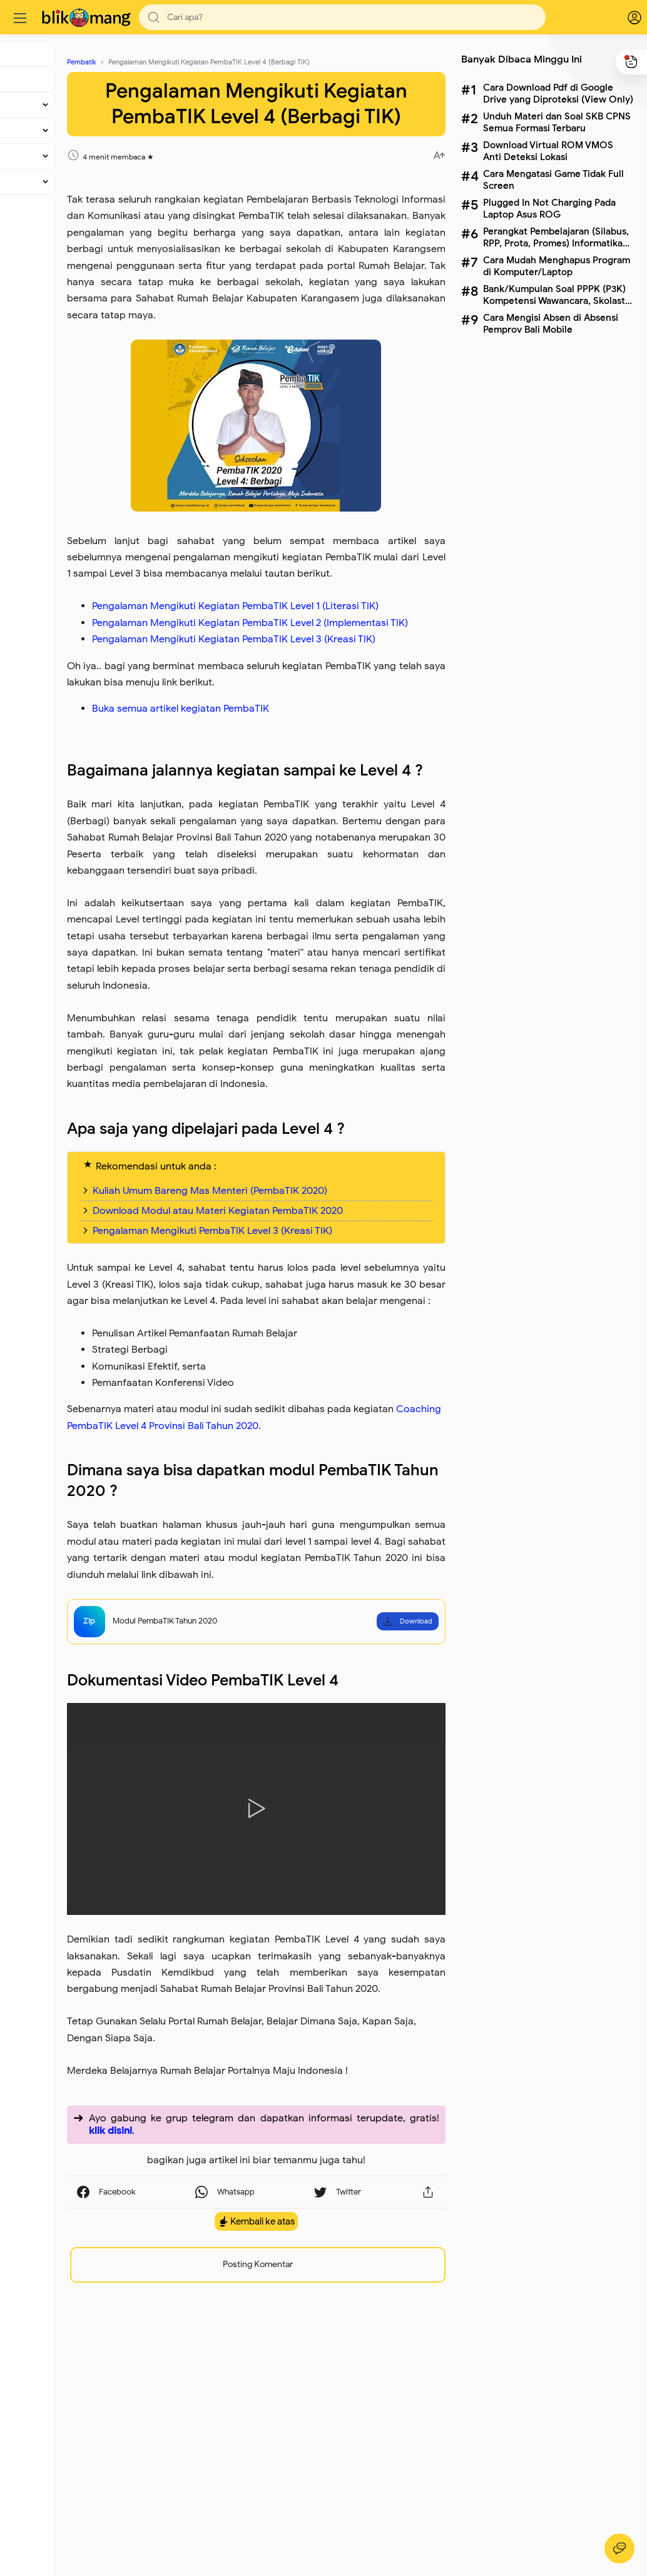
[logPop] (622, 17)
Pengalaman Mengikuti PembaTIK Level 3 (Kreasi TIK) (286, 1421)
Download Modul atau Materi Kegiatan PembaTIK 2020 (291, 1401)
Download (405, 1845)
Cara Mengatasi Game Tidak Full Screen (551, 179)
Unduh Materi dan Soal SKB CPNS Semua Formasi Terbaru (555, 122)
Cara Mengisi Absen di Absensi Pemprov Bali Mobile (548, 323)
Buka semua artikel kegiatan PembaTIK (254, 830)
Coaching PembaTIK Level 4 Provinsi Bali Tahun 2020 (302, 1633)
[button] (155, 17)
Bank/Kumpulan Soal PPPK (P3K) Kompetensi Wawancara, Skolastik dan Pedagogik (556, 294)
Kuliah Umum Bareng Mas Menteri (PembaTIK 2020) (283, 1381)
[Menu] (22, 17)
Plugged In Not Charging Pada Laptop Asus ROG (547, 208)
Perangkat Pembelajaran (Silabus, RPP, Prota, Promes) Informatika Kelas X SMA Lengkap (554, 237)
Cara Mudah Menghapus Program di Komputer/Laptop (554, 266)
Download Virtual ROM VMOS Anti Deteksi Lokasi (546, 151)
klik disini (267, 2329)
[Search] (344, 17)
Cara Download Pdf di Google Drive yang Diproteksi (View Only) (556, 93)
